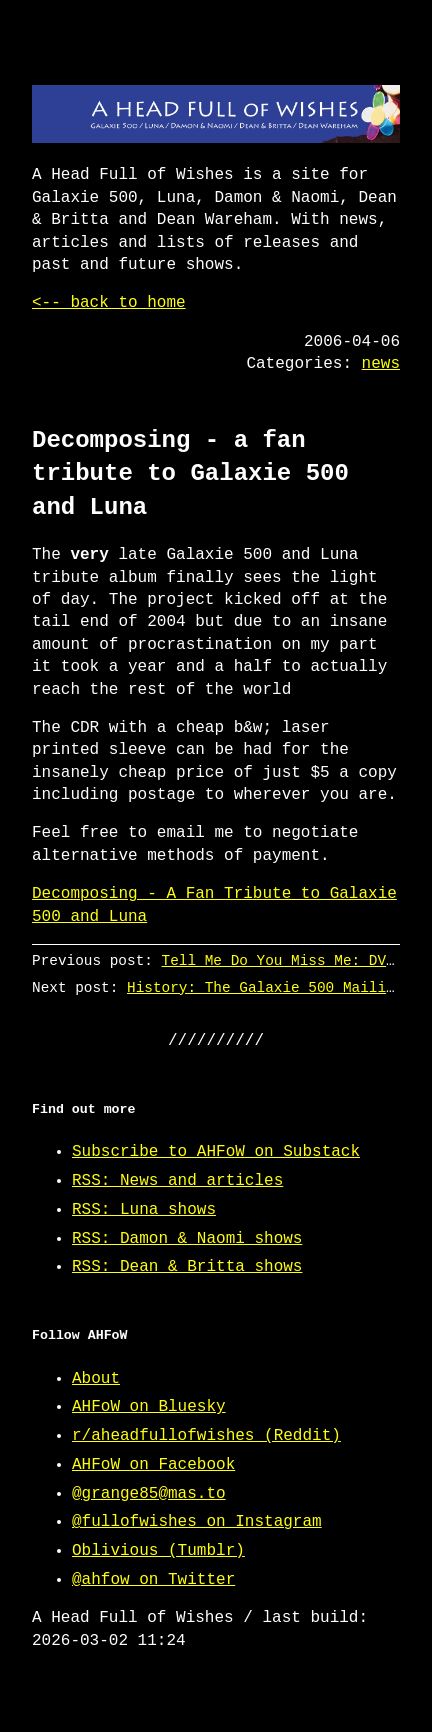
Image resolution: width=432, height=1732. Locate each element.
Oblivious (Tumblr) (158, 1551)
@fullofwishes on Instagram (197, 1522)
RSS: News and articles (177, 1181)
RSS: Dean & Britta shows (187, 1267)
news (381, 364)
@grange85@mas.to (149, 1494)
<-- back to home (109, 303)
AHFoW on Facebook (153, 1465)
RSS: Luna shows (144, 1210)
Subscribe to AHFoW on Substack (216, 1152)
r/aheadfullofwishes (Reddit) (206, 1436)
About (96, 1379)
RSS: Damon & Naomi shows (187, 1239)
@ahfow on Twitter (153, 1580)
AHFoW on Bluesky (149, 1407)
